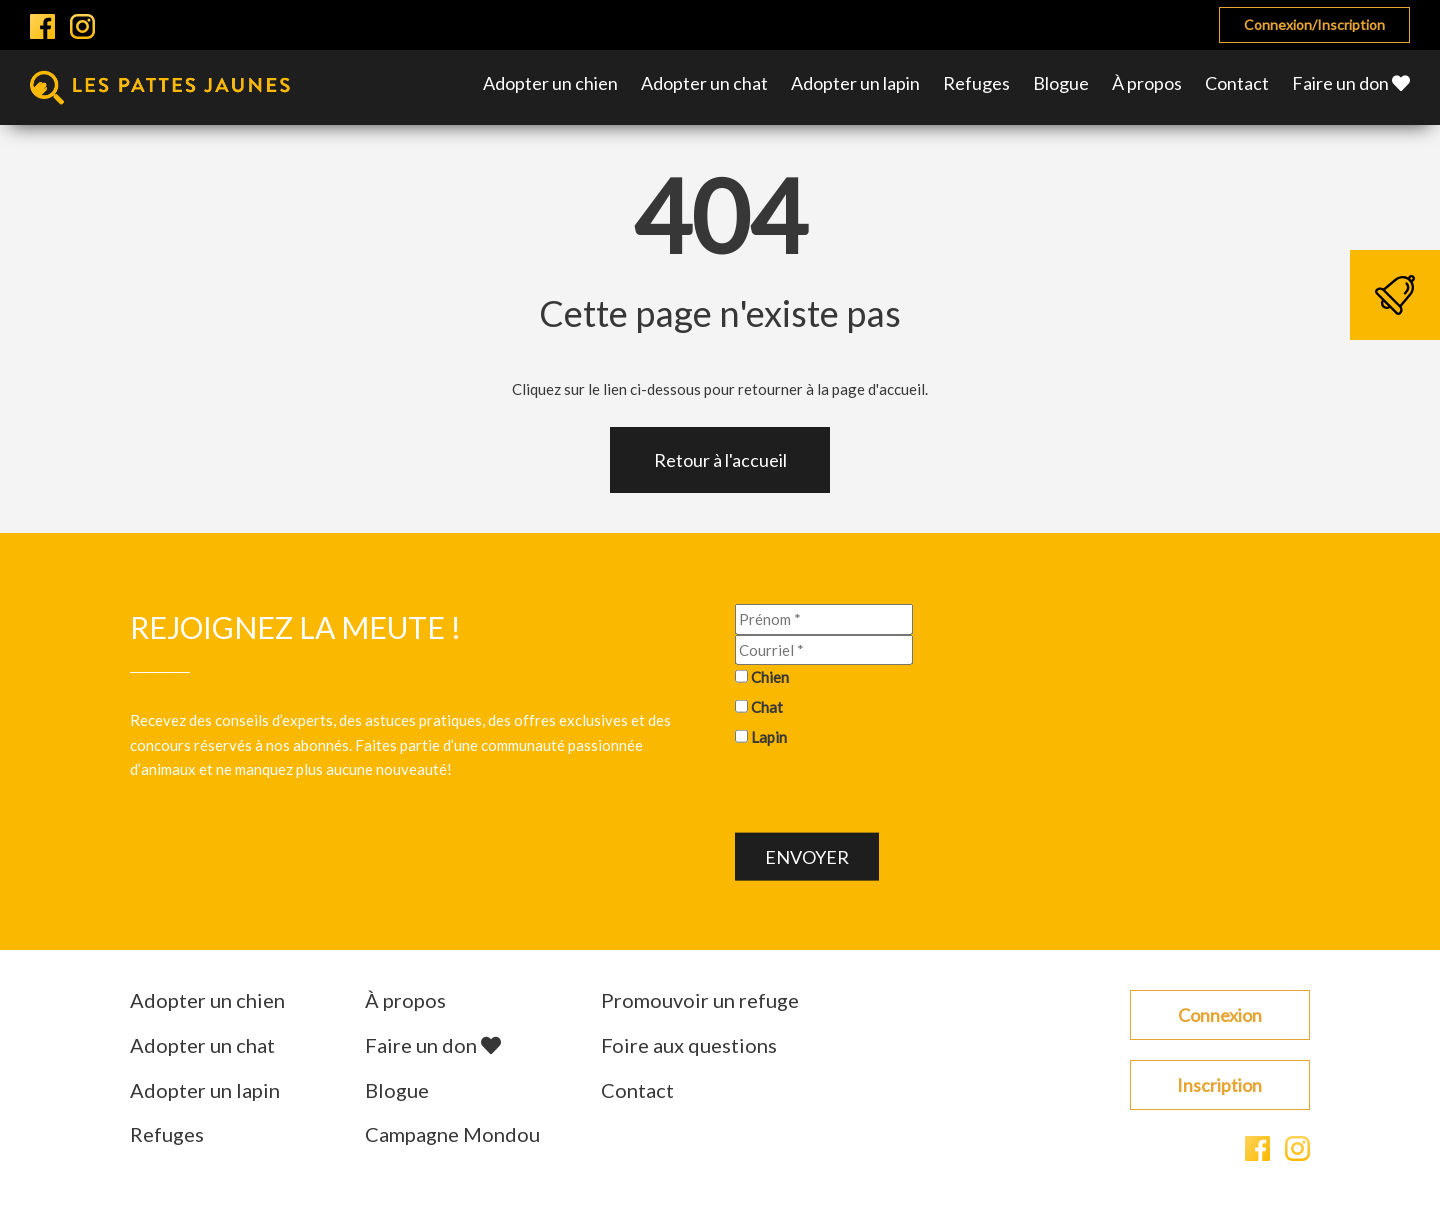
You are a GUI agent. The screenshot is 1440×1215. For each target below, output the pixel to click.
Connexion (1220, 1016)
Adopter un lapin (855, 83)
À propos (1147, 83)
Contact (1237, 83)
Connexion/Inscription (1314, 24)
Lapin (769, 738)
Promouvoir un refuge (700, 1001)
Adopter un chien (550, 83)
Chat (767, 708)
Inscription (1219, 1086)
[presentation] (887, 794)
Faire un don (1351, 83)
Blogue (1061, 83)
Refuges (976, 83)
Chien (770, 678)
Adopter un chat (704, 83)
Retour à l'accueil (720, 461)
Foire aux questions (689, 1046)
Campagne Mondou (452, 1136)
